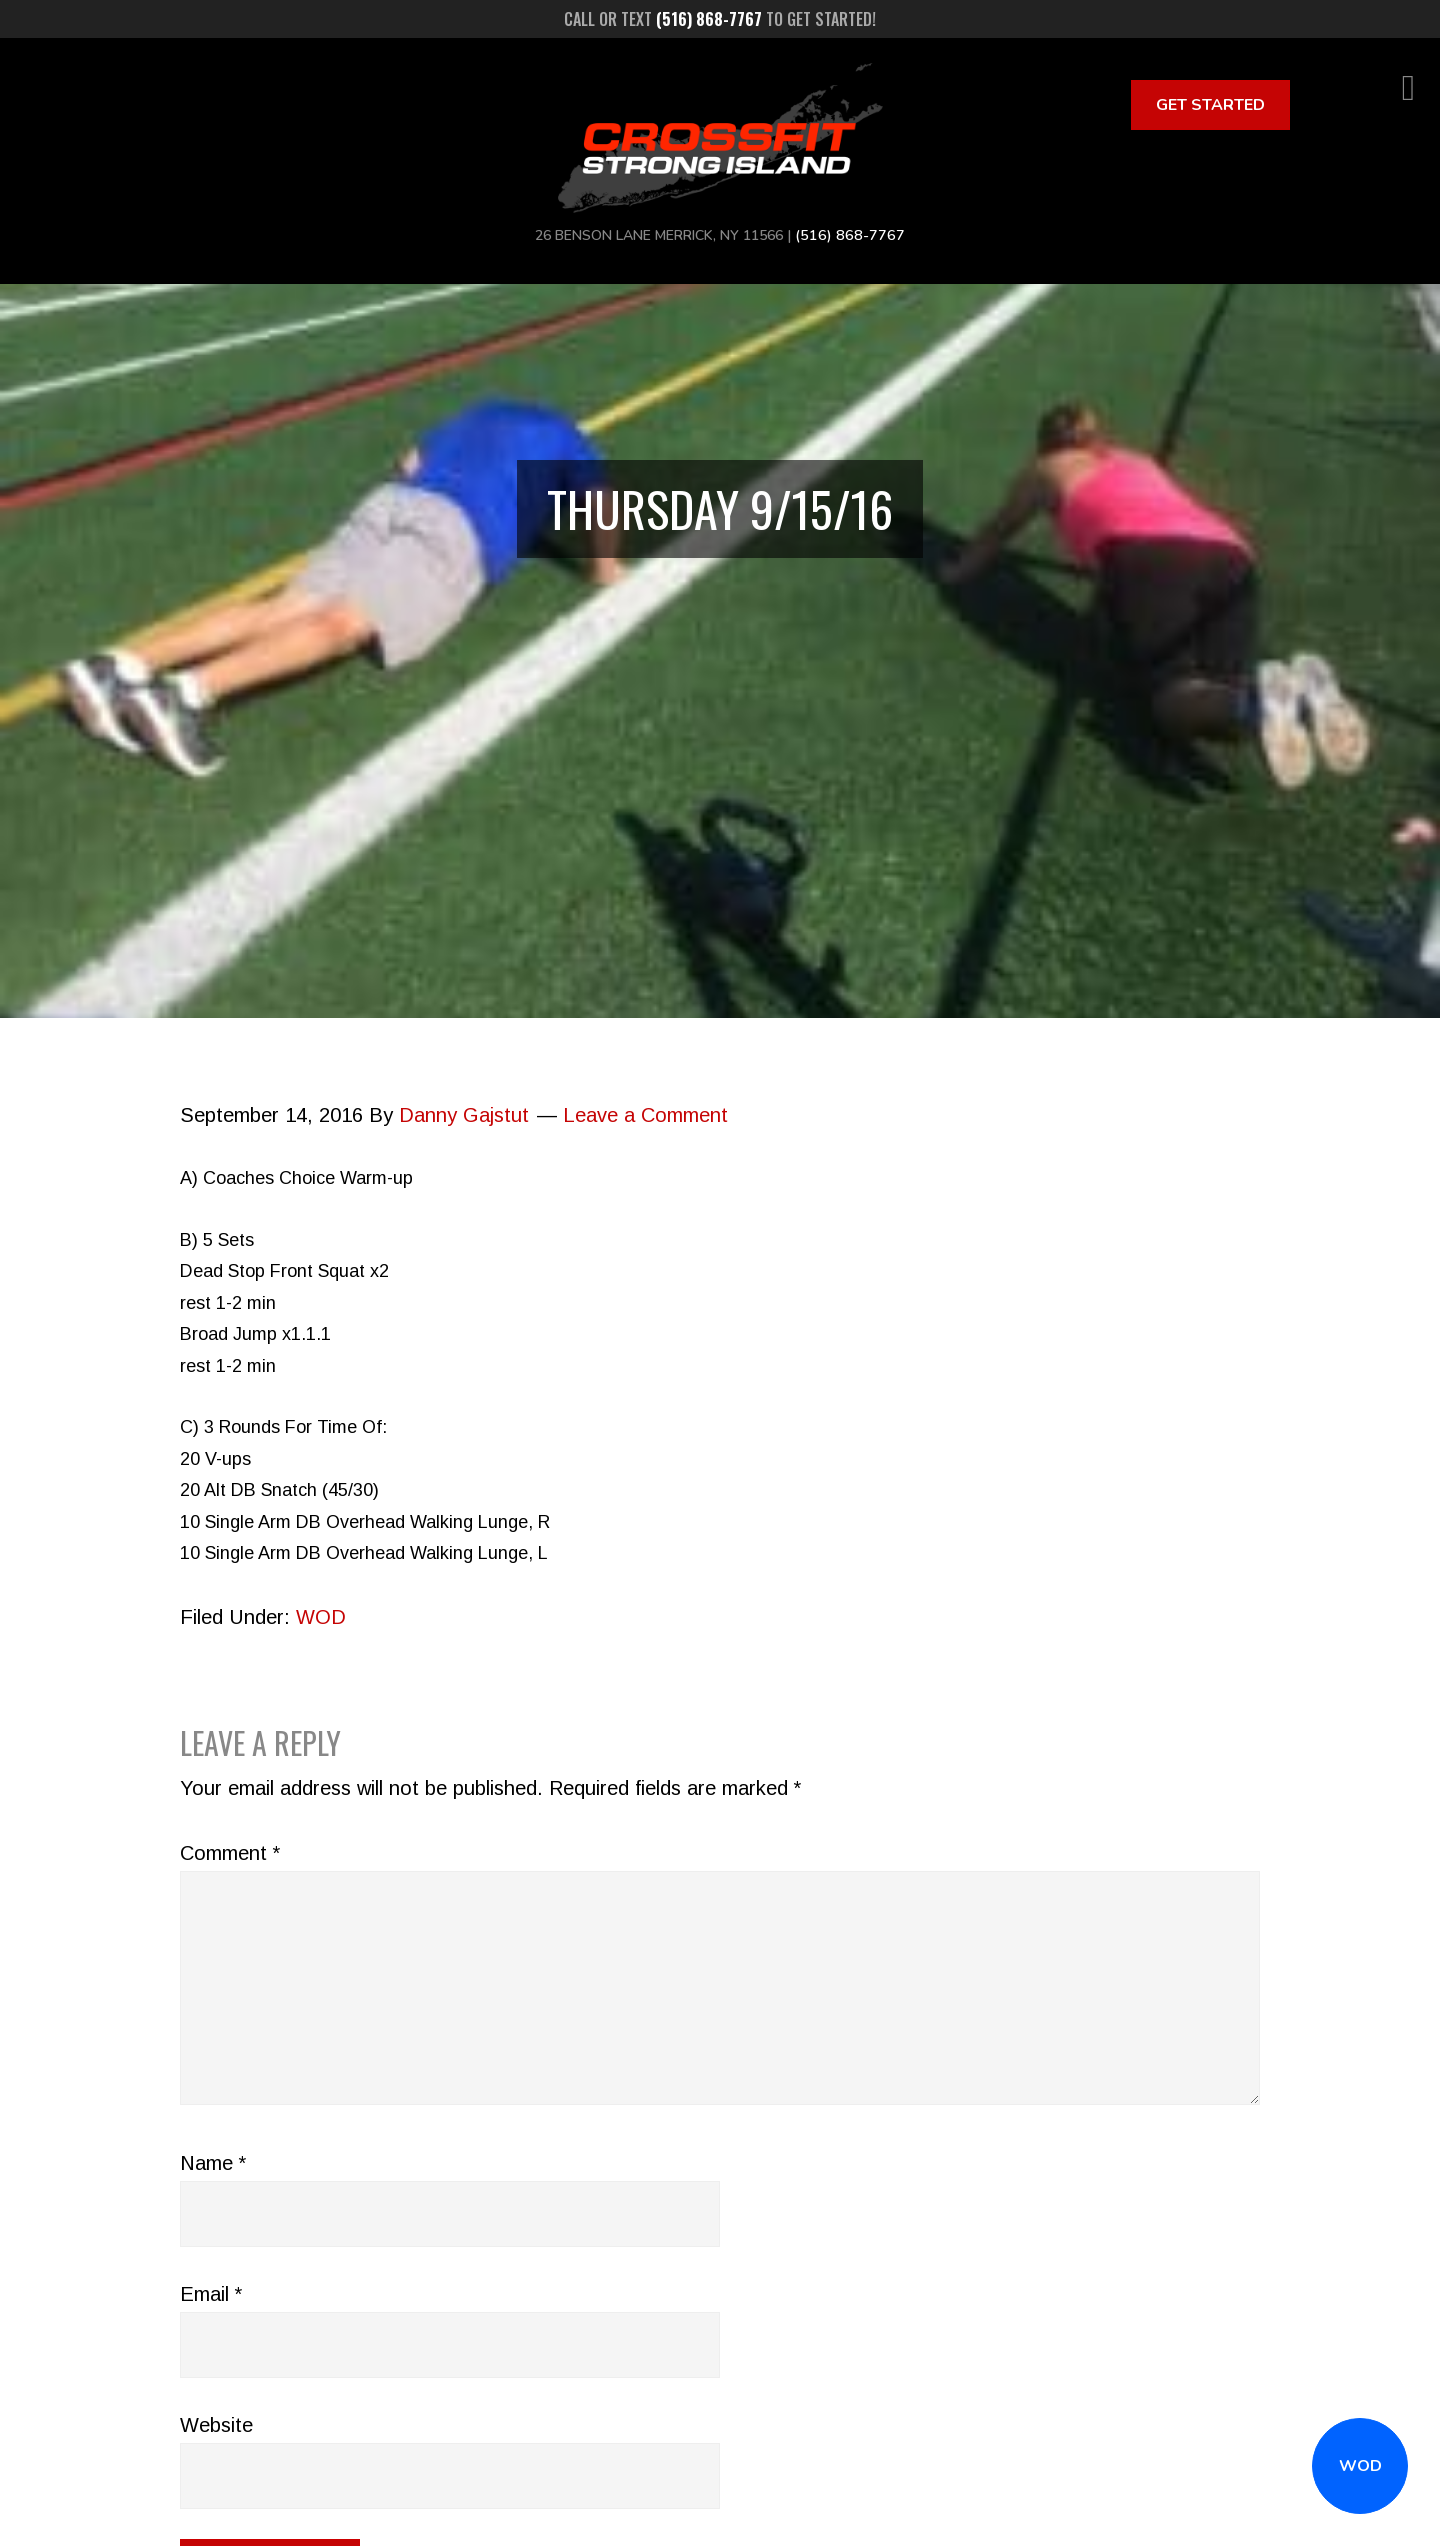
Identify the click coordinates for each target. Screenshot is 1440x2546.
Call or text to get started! (720, 19)
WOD (1360, 2466)
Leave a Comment (645, 1115)
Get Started (1210, 105)
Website (216, 2425)
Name (213, 2163)
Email (211, 2294)
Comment (230, 1853)
